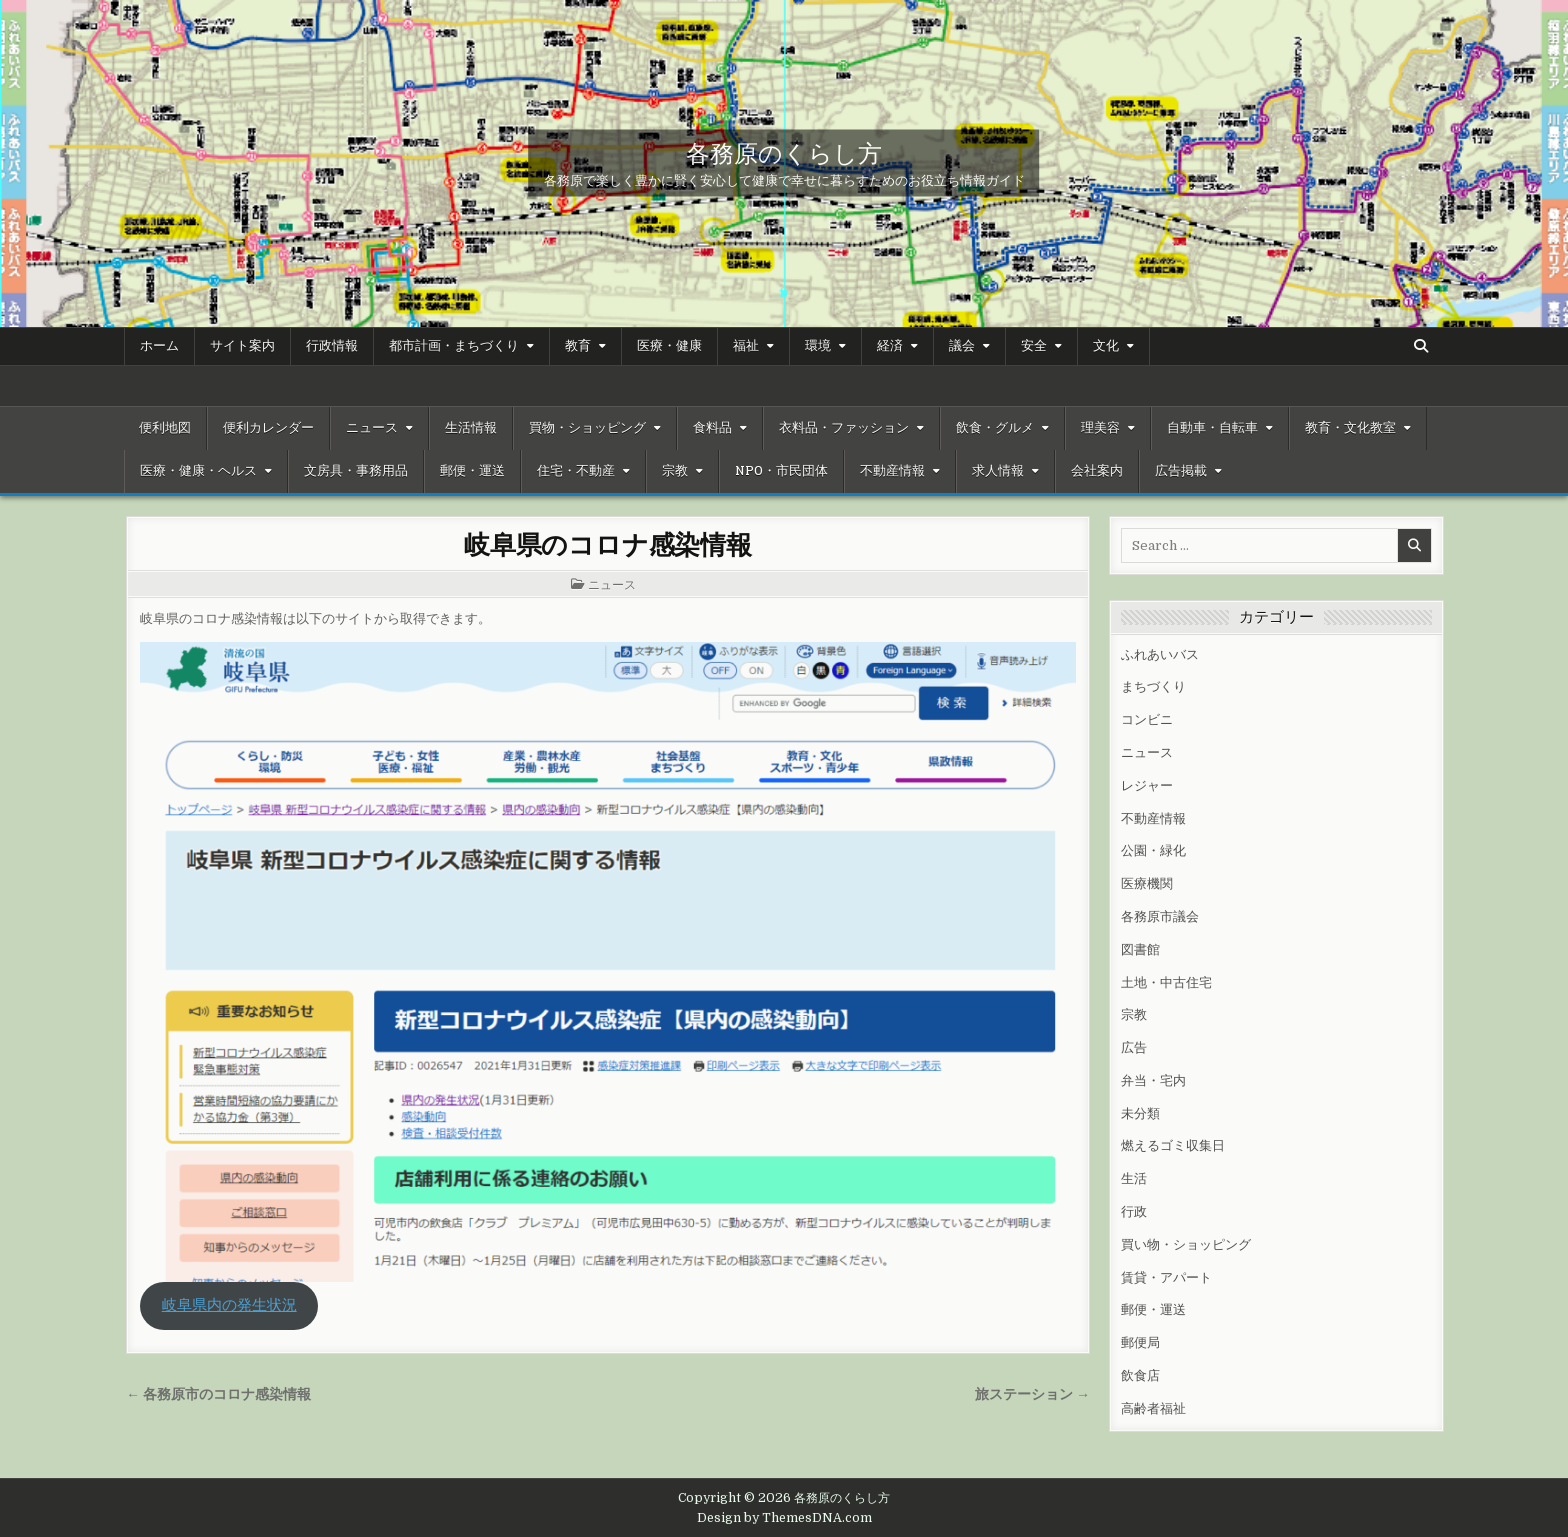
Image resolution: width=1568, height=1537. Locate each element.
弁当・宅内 (1153, 1080)
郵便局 (1140, 1342)
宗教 (675, 471)
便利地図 (165, 428)
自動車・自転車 (1212, 428)
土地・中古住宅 (1166, 982)
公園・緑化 (1153, 850)
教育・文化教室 (1350, 428)
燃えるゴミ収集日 (1173, 1145)
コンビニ (1147, 719)
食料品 (712, 428)
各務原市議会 (1160, 916)
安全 (1034, 346)
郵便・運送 (472, 471)
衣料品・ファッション (844, 428)
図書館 (1140, 949)
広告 (1134, 1047)
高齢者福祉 (1153, 1408)
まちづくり (1153, 686)
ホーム (159, 346)
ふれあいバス (1160, 654)
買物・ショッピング (587, 428)
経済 (890, 346)
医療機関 (1147, 883)
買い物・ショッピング (1186, 1244)
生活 (1134, 1178)
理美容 (1100, 428)
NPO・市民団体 (781, 471)
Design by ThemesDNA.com (784, 1518)
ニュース (372, 428)
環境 (818, 346)
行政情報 (332, 346)
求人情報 (998, 471)
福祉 (746, 346)
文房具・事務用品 (356, 471)
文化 (1106, 346)
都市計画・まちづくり (454, 346)
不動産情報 (892, 471)
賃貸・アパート (1166, 1277)
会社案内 (1097, 471)
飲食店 (1140, 1375)
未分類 (1140, 1113)
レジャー (1147, 785)
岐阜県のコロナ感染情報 (608, 543)
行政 (1134, 1211)
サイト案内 (242, 346)
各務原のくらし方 (784, 152)
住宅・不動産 (576, 471)
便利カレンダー (268, 428)
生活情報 (471, 428)
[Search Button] (1421, 346)
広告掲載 (1181, 471)
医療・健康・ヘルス (198, 471)
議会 (962, 346)
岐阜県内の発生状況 (229, 1305)
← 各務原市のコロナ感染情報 (218, 1394)
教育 (578, 346)
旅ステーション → (1032, 1394)
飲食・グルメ (995, 428)
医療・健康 (669, 346)
